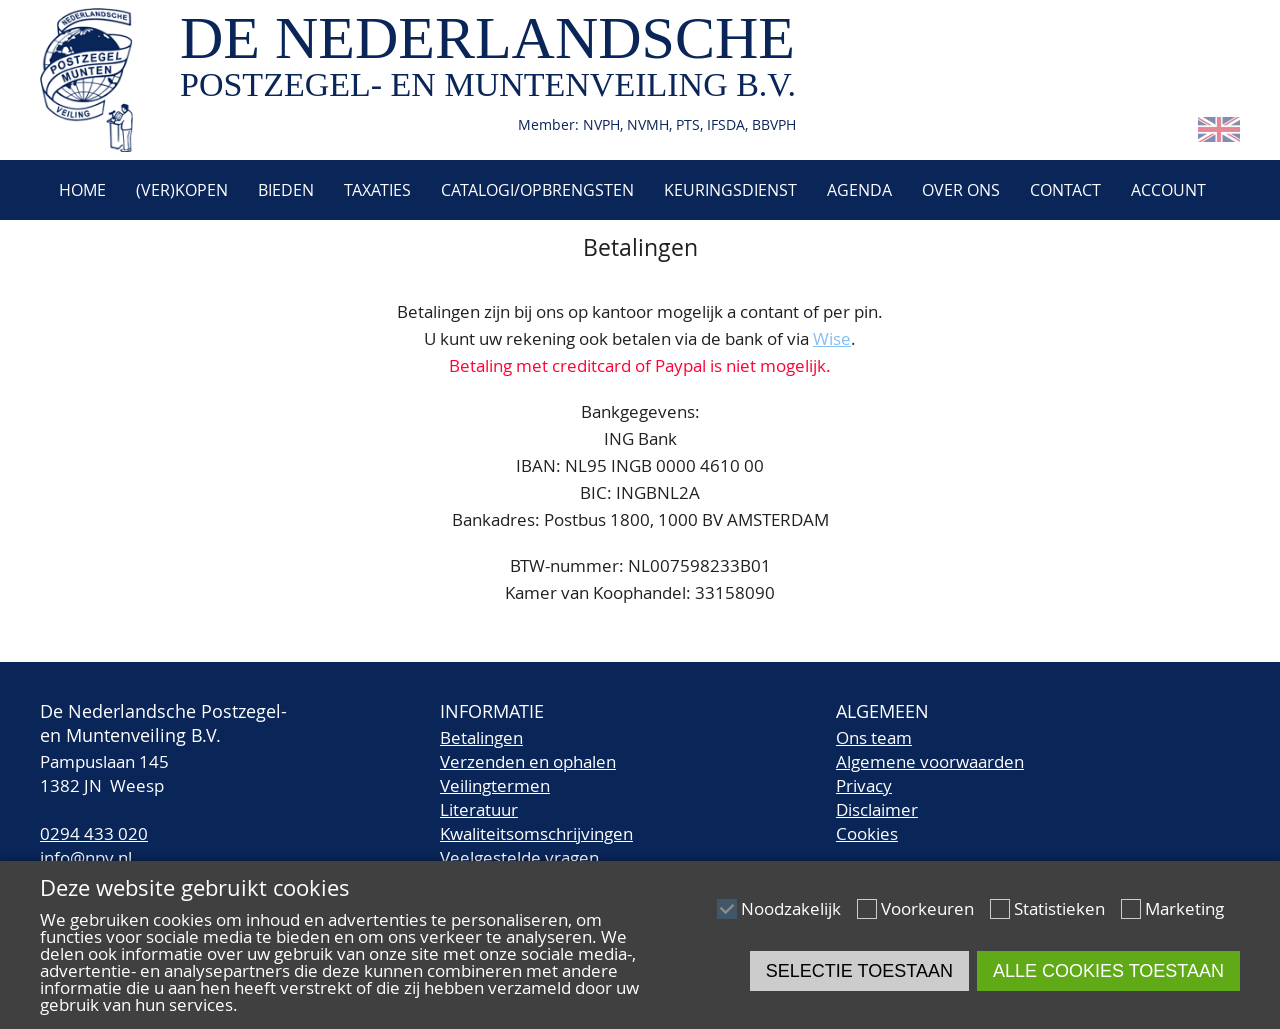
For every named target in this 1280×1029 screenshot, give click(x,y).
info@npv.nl (86, 857)
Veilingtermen (495, 785)
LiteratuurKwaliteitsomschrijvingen (536, 821)
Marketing (1184, 908)
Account (1168, 190)
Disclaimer (877, 809)
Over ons (961, 190)
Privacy (864, 785)
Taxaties (377, 190)
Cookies (867, 833)
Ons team (874, 737)
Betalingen (481, 737)
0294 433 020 (94, 833)
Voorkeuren (927, 908)
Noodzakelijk (791, 908)
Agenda (859, 190)
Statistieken (1059, 908)
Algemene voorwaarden (930, 761)
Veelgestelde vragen (519, 857)
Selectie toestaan (859, 971)
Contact (1065, 190)
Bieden (286, 190)
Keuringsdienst (730, 190)
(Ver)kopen (182, 190)
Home (80, 190)
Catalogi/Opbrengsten (537, 190)
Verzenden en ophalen (528, 761)
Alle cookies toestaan (1108, 971)
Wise (832, 338)
